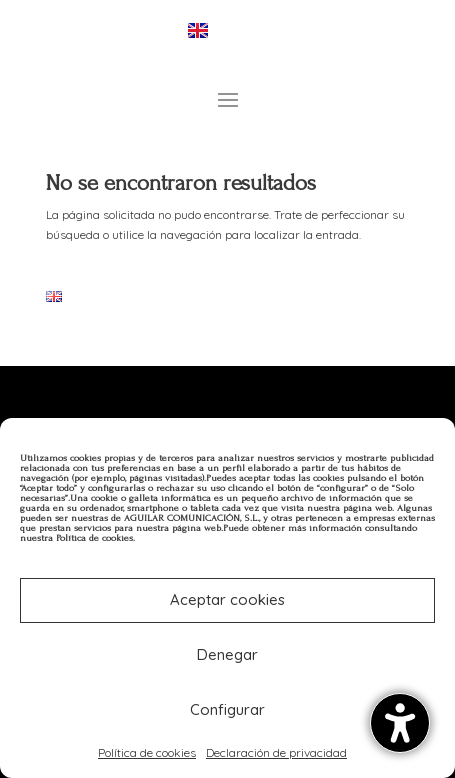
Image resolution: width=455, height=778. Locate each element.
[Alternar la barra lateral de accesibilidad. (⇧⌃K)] (400, 723)
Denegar (227, 654)
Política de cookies (147, 752)
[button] (228, 99)
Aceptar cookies (227, 599)
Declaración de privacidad (276, 752)
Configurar (227, 709)
